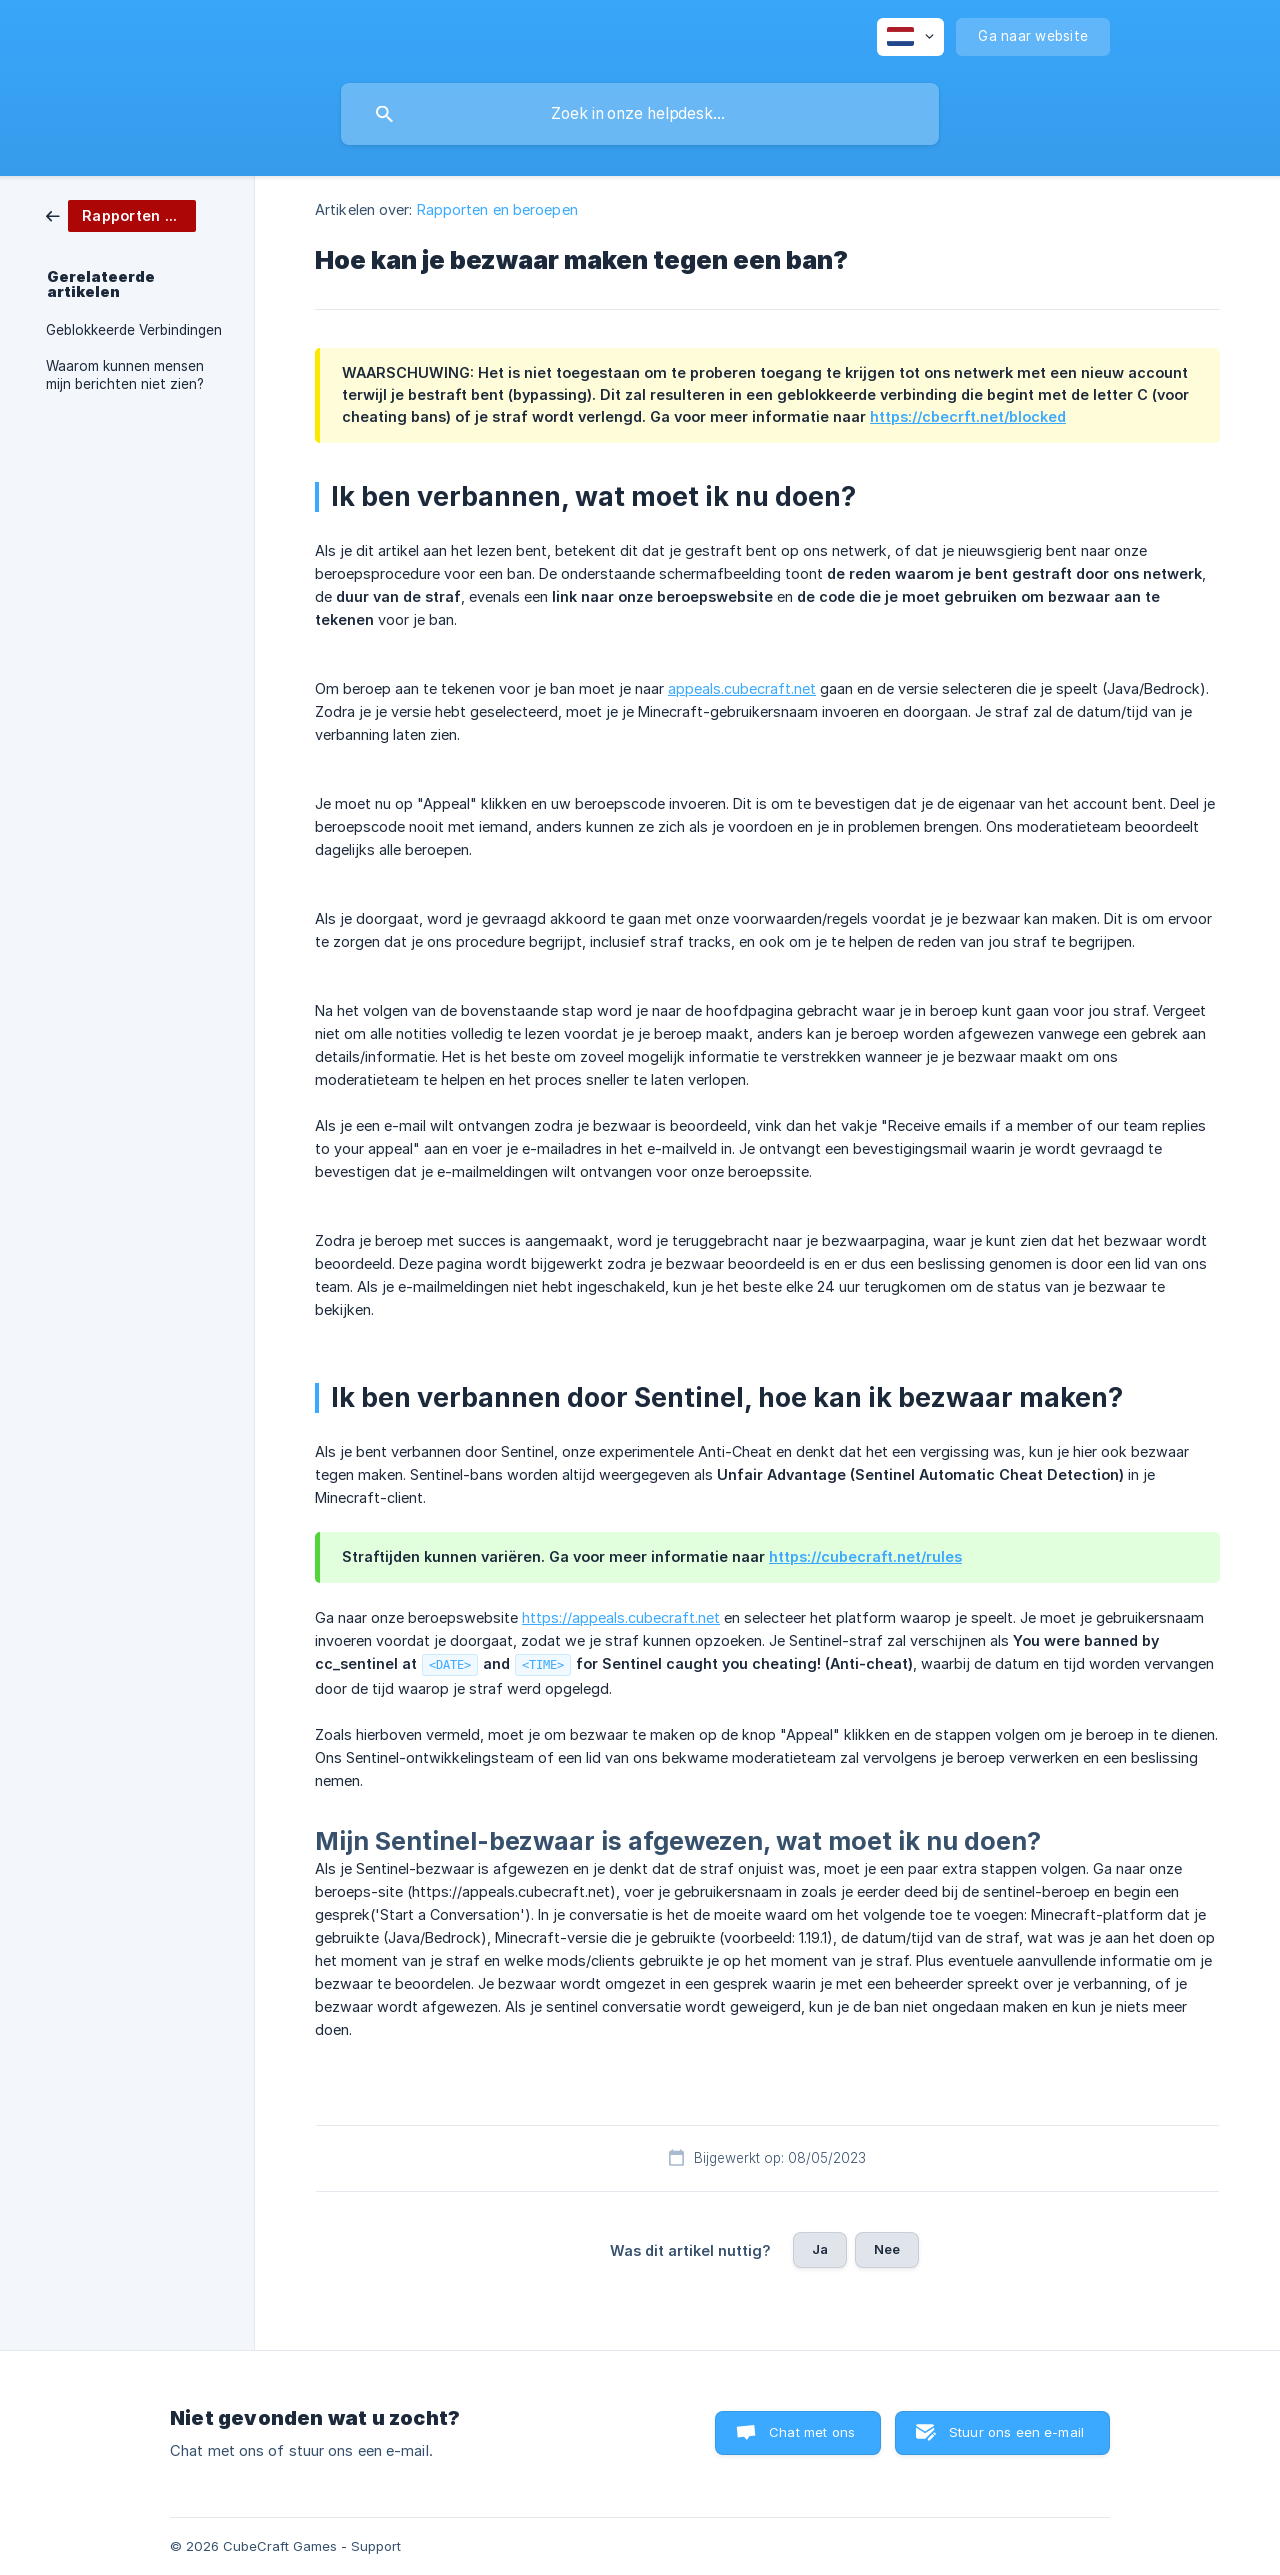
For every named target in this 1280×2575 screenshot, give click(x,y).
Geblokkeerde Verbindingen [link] (134, 330)
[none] (910, 37)
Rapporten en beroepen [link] (497, 209)
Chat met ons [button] (812, 2432)
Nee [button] (887, 2249)
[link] (121, 214)
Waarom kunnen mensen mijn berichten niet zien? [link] (125, 375)
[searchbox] (640, 114)
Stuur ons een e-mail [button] (1016, 2432)
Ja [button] (820, 2249)
